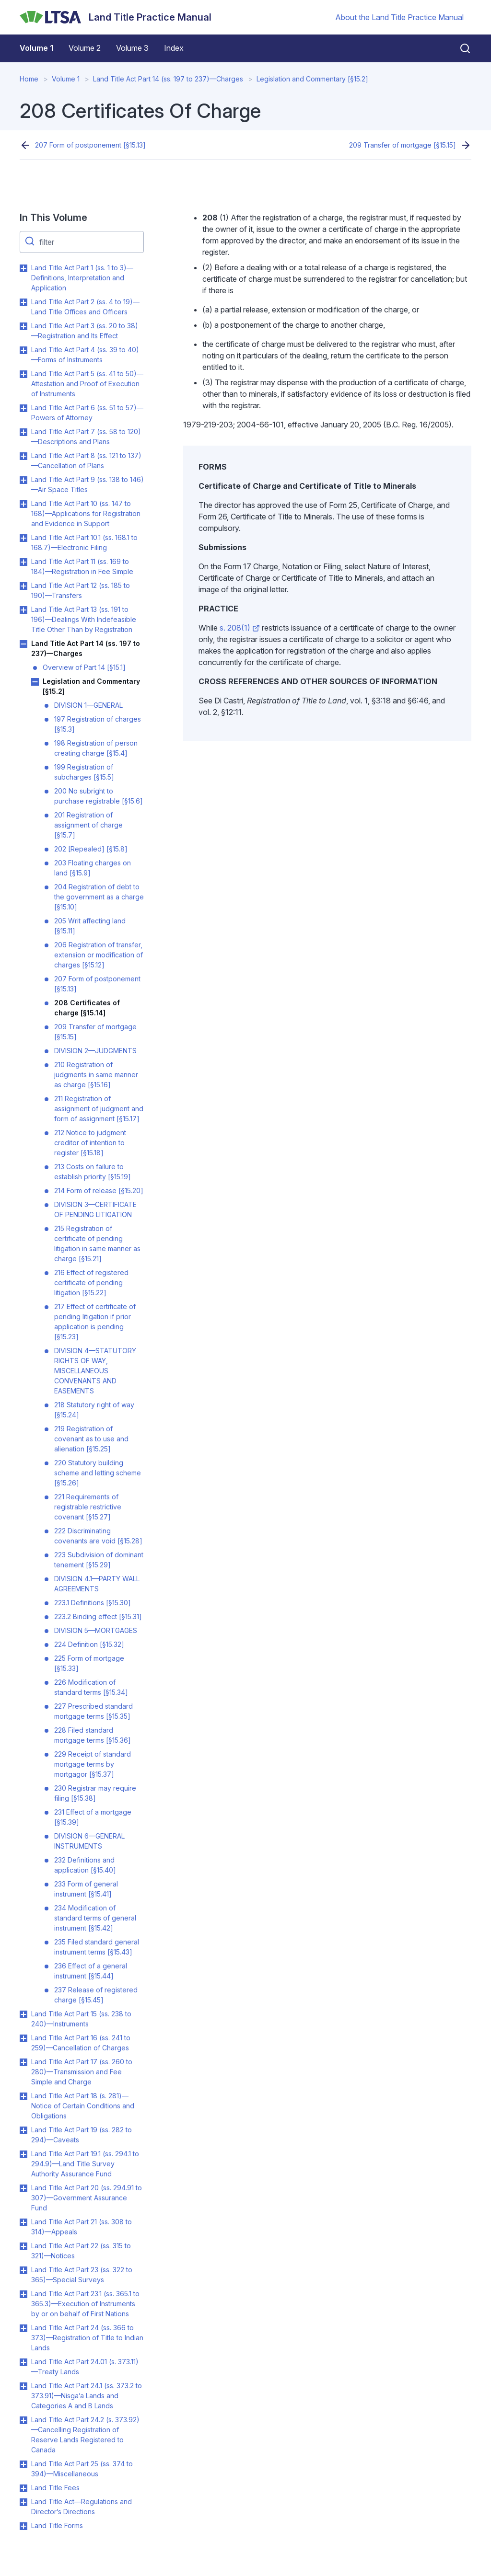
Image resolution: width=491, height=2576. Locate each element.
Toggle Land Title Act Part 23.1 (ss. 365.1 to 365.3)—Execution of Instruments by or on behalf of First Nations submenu (23, 2294)
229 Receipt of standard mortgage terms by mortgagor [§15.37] (92, 1764)
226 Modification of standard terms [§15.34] (91, 1687)
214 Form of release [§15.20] (98, 1190)
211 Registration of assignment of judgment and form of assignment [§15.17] (98, 1108)
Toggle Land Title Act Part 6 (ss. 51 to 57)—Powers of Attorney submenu (23, 408)
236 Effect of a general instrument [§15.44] (90, 1971)
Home (29, 79)
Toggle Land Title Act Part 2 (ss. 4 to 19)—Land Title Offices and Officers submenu (23, 302)
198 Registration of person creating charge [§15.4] (96, 748)
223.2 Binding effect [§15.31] (98, 1616)
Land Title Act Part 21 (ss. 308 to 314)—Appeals (81, 2227)
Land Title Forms (57, 2525)
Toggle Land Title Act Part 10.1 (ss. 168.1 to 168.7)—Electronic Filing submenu (23, 538)
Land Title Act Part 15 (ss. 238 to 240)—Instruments (81, 2019)
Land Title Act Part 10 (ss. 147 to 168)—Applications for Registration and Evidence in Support (85, 513)
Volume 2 (85, 48)
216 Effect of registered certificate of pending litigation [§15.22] (91, 1282)
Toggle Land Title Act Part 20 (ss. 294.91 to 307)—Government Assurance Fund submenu (23, 2188)
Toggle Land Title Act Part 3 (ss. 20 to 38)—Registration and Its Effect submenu (23, 326)
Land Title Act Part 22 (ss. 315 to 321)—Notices (81, 2251)
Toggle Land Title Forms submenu (23, 2526)
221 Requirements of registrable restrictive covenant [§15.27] (87, 1507)
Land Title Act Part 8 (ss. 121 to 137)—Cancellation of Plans (86, 460)
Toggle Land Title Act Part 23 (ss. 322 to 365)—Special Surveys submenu (23, 2270)
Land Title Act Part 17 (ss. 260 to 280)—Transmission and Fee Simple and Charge (81, 2072)
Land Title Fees (55, 2488)
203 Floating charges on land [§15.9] (92, 868)
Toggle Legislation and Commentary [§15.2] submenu (35, 682)
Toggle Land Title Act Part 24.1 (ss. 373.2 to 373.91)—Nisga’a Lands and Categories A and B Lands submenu (23, 2386)
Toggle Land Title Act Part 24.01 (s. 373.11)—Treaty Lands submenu (23, 2362)
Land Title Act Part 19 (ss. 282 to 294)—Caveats (81, 2135)
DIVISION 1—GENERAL (88, 705)
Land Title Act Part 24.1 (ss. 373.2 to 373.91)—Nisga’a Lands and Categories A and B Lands (86, 2395)
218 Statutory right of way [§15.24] (94, 1410)
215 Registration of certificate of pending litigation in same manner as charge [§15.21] (97, 1243)
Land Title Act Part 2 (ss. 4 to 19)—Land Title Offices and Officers (85, 307)
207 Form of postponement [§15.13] (90, 145)
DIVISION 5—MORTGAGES (95, 1630)
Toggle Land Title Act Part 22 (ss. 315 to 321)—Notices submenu (23, 2246)
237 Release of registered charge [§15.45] (96, 1995)
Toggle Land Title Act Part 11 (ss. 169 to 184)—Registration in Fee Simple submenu (23, 562)
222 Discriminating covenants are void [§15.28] (98, 1536)
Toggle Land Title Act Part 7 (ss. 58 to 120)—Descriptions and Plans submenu (23, 432)
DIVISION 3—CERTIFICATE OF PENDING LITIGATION (95, 1209)
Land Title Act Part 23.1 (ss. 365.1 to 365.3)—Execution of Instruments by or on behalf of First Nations (85, 2303)
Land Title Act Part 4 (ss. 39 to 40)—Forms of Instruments (85, 354)
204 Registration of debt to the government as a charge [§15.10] (99, 897)
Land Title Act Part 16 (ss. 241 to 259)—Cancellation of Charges (80, 2043)
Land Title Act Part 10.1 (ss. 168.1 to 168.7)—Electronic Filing (84, 542)
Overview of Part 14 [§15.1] (84, 667)
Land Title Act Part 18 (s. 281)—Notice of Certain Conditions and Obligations (82, 2106)
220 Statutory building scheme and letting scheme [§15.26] (97, 1473)
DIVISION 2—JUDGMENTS (95, 1050)
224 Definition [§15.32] (89, 1644)
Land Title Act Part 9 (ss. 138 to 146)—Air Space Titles (87, 484)
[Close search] (459, 48)
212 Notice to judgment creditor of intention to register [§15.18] (90, 1142)
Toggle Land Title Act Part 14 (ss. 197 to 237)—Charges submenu (23, 644)
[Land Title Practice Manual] (115, 17)
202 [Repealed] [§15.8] (91, 849)
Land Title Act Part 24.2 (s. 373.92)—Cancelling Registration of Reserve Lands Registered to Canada (85, 2434)
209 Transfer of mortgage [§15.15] (402, 145)
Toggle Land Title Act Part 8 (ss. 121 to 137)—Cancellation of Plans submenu (23, 456)
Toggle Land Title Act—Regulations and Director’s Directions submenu (23, 2502)
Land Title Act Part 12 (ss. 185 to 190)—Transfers (80, 590)
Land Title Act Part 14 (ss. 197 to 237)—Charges (168, 79)
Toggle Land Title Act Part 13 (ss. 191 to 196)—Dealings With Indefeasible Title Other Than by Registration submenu (23, 610)
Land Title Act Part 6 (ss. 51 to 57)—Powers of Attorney (87, 412)
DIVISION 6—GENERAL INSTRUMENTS (89, 1841)
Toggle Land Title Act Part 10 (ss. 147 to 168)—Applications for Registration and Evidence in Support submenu (23, 504)
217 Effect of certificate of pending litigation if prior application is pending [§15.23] (95, 1321)
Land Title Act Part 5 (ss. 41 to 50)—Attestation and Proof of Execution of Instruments (87, 383)
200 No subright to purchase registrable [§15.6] (98, 796)
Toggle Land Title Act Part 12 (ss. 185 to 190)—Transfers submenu (23, 586)
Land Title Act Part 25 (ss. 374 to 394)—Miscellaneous (82, 2469)
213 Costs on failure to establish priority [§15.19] (92, 1171)
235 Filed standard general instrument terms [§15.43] (96, 1947)
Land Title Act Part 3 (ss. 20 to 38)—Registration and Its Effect (84, 331)
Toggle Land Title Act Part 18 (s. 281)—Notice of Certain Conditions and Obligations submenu (23, 2096)
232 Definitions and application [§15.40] (85, 1865)
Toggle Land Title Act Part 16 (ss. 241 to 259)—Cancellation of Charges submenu (23, 2038)
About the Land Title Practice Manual (399, 17)
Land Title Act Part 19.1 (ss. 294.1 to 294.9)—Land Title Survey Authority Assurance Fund (85, 2164)
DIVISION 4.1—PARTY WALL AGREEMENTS (97, 1584)
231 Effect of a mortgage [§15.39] (92, 1817)
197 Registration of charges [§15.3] (97, 724)
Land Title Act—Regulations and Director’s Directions (81, 2506)
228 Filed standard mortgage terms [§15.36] (92, 1735)
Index (174, 48)
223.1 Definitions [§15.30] (92, 1602)
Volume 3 (132, 48)
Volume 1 (36, 48)
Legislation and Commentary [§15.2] (312, 79)
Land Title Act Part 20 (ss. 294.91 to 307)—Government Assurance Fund (86, 2198)
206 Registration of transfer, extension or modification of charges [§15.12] (98, 955)
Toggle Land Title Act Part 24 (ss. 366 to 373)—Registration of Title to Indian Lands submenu (23, 2328)
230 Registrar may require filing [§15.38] (95, 1793)
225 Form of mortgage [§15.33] (89, 1663)
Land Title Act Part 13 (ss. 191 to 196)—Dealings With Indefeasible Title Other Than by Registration (83, 619)
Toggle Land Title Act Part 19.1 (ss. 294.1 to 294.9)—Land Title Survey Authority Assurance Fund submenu (23, 2154)
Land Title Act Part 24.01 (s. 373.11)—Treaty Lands (85, 2367)
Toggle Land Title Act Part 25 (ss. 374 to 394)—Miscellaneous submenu (23, 2464)
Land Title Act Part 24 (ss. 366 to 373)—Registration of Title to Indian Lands (87, 2337)
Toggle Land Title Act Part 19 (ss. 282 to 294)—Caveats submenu (23, 2130)
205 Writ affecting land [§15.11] (90, 926)
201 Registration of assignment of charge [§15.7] (88, 825)
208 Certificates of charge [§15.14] (87, 1008)
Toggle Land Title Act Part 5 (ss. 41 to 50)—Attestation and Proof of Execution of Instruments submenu (23, 374)
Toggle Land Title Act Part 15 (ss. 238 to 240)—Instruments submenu (23, 2014)
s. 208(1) (240, 627)
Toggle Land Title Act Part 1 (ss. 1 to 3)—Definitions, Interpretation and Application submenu (23, 268)
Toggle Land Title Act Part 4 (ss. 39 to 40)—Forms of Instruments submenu (23, 350)
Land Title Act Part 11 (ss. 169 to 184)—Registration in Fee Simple (82, 566)
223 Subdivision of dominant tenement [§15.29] (98, 1560)
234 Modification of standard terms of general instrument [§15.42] (95, 1918)
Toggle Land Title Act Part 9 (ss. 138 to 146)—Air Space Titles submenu (23, 480)
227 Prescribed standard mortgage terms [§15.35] (93, 1711)
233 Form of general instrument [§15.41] (86, 1889)
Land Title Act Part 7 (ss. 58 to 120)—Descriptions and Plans (86, 436)
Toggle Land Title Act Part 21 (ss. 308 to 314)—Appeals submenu (23, 2222)
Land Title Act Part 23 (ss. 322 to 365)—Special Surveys (81, 2275)
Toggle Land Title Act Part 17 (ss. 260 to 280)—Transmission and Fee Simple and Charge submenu (23, 2062)
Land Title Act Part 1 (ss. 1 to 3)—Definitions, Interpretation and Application (82, 278)
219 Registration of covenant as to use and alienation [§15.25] (91, 1439)
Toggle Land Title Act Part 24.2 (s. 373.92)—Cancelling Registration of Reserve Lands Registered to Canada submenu (23, 2420)
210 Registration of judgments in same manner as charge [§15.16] (96, 1074)
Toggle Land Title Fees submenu (23, 2488)
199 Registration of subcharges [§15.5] (84, 772)
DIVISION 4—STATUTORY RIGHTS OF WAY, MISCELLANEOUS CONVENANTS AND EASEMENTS (95, 1370)
